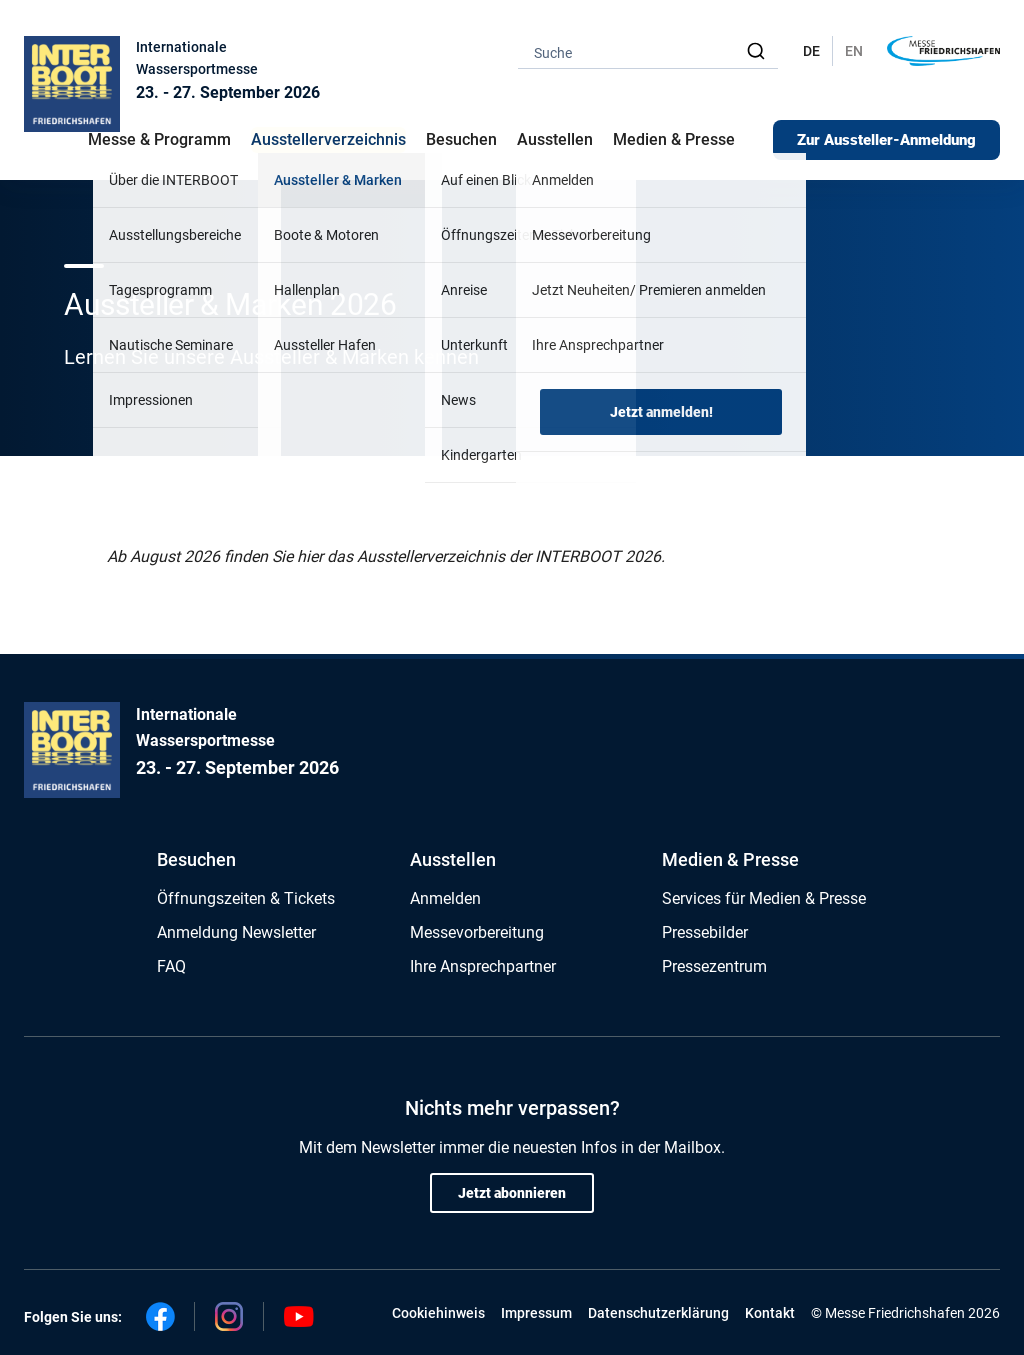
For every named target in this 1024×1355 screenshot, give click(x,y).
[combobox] (648, 51)
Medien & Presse (674, 139)
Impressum (536, 1313)
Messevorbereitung (477, 932)
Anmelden (445, 898)
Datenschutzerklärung (658, 1313)
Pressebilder (705, 932)
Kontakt (770, 1313)
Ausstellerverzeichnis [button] (328, 139)
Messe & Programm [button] (159, 139)
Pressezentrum (714, 966)
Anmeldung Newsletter (236, 932)
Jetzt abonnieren (512, 1193)
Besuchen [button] (461, 139)
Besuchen (196, 859)
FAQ (171, 966)
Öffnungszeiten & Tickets (246, 898)
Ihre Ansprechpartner (483, 966)
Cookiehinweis (438, 1313)
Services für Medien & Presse (764, 898)
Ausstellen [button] (555, 139)
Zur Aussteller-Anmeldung (886, 140)
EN (854, 51)
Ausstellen (453, 859)
